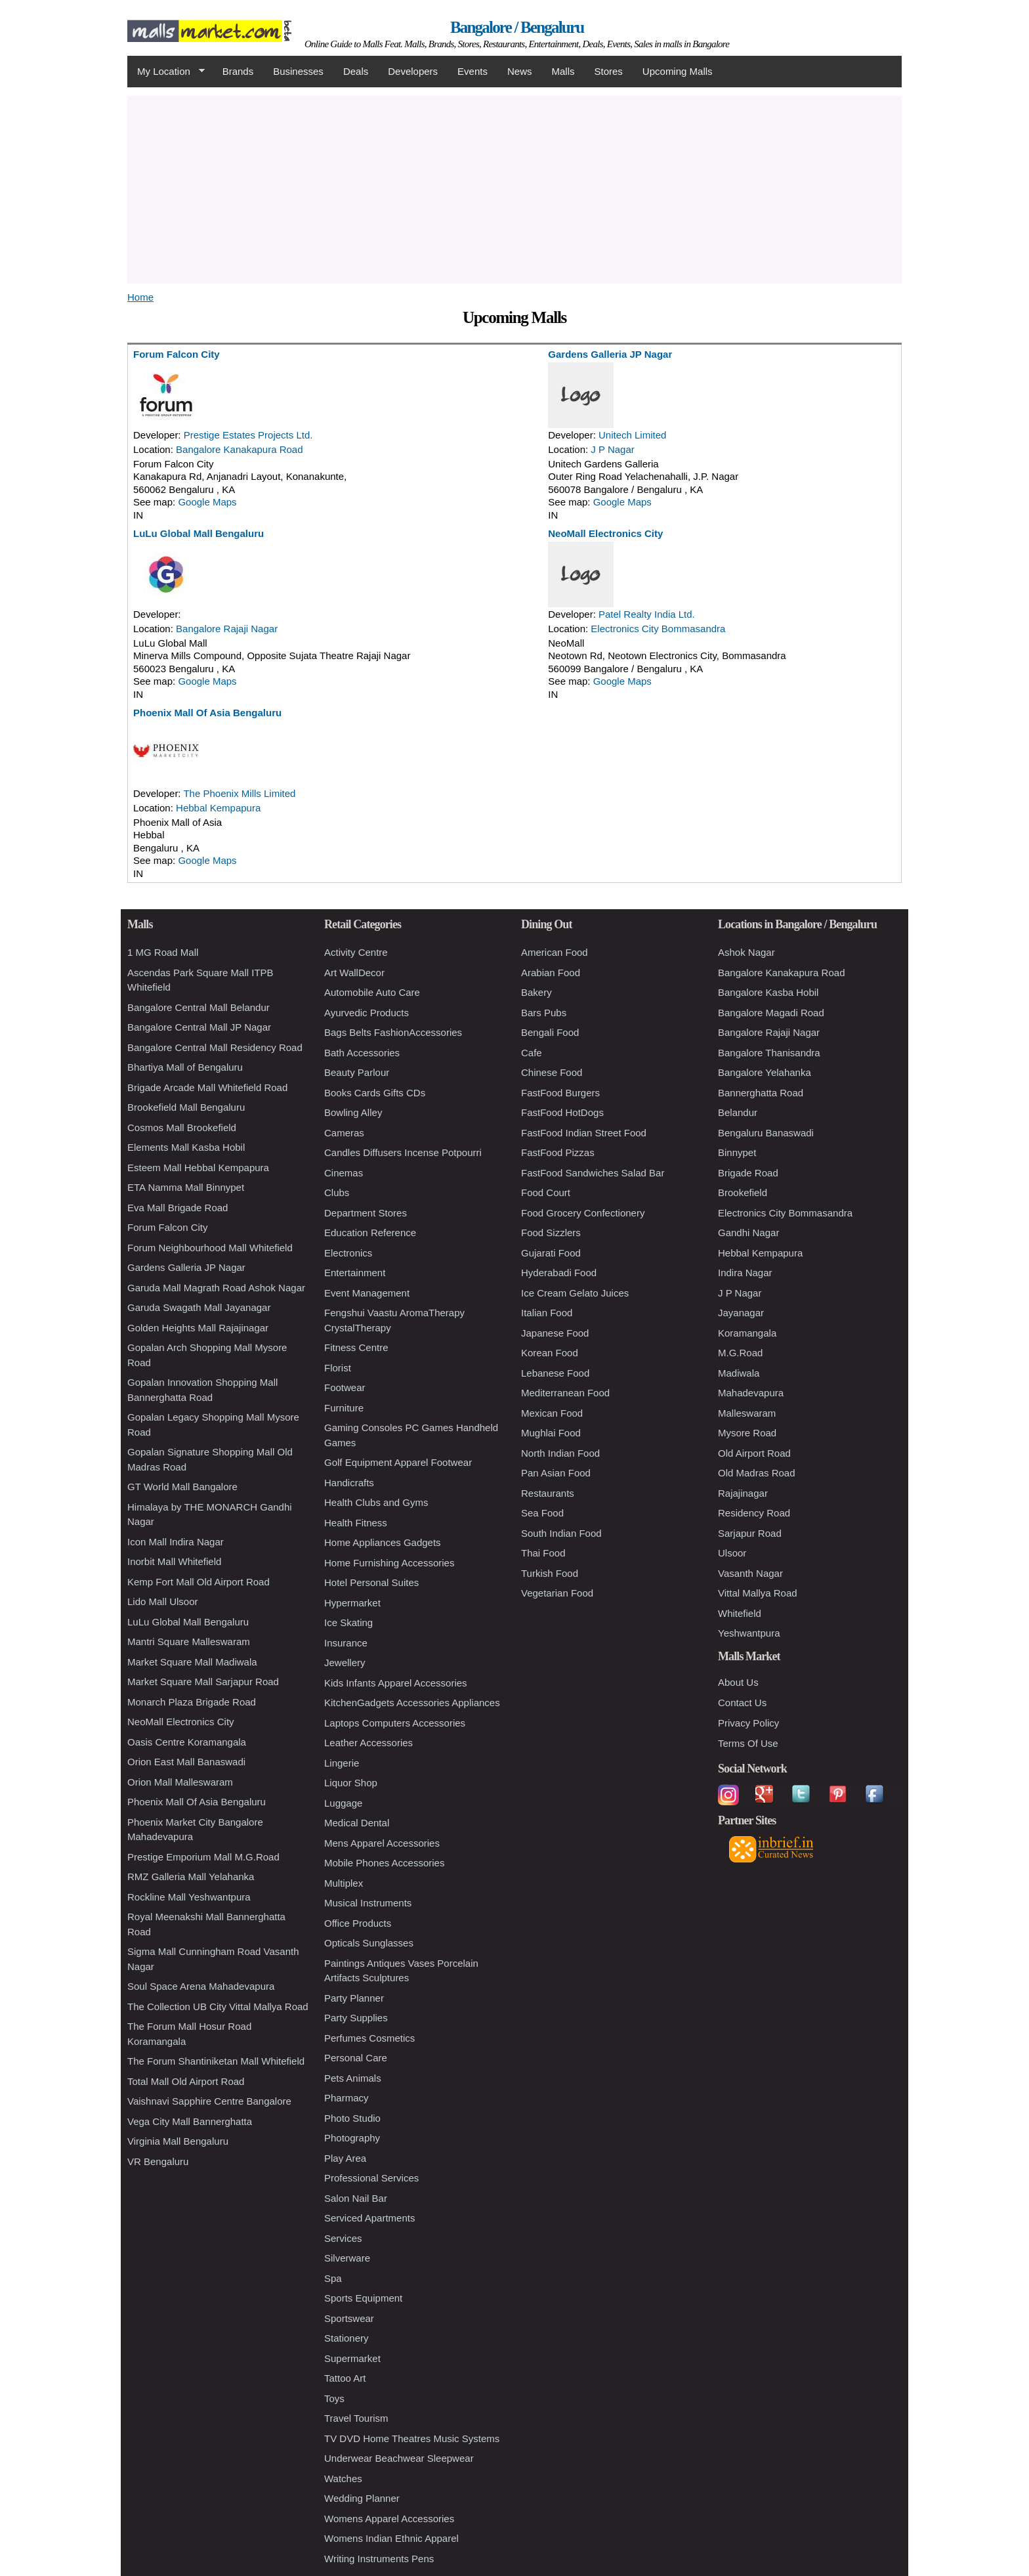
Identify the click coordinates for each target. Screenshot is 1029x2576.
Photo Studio (352, 2118)
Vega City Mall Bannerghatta (189, 2121)
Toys (334, 2398)
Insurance (346, 1642)
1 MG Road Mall (162, 952)
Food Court (545, 1192)
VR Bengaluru (157, 2161)
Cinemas (343, 1172)
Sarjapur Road (750, 1533)
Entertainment (354, 1272)
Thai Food (543, 1552)
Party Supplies (356, 2017)
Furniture (344, 1407)
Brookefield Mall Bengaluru (186, 1107)
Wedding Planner (362, 2498)
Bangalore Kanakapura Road (239, 449)
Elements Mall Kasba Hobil (186, 1147)
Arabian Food (550, 972)
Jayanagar (741, 1312)
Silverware (347, 2258)
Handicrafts (349, 1482)
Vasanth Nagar (750, 1573)
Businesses (298, 71)
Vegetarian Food (557, 1593)
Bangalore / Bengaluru (516, 27)
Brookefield (742, 1192)
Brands (238, 71)
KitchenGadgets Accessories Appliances (412, 1702)
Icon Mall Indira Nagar (175, 1541)
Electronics (348, 1252)
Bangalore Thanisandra (769, 1052)
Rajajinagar (743, 1493)
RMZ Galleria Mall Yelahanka (190, 1876)
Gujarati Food (551, 1252)
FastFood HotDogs (562, 1112)
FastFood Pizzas (558, 1152)
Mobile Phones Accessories (384, 1862)
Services (343, 2238)
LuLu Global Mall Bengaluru (198, 533)
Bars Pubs (543, 1012)
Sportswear (349, 2318)
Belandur (737, 1112)
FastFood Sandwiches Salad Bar (592, 1172)
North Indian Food (560, 1453)
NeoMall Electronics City (605, 533)
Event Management (367, 1293)
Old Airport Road (754, 1453)
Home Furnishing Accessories (389, 1562)
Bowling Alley (353, 1112)
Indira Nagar (745, 1272)
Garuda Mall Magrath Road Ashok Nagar (216, 1287)
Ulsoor (732, 1552)
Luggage (343, 1803)
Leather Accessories (368, 1742)
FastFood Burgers (560, 1092)
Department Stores (365, 1212)
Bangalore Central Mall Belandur (198, 1007)
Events (472, 71)
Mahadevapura (751, 1392)
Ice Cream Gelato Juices (575, 1293)
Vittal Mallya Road (757, 1593)
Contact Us (742, 1702)
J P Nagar (612, 449)
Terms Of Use (748, 1743)
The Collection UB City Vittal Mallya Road (217, 2006)
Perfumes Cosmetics (369, 2038)
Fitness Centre (356, 1347)
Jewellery (345, 1662)
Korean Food (549, 1352)
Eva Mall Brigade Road (177, 1207)
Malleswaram (747, 1413)
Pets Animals (352, 2078)
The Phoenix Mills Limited (239, 793)
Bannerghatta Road (760, 1092)
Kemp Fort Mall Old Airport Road (198, 1581)
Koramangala (747, 1333)
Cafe (531, 1052)
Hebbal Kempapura (218, 807)
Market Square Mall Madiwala (192, 1661)
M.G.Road (740, 1352)
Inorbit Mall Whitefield (174, 1561)
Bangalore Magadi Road (771, 1012)
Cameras (344, 1132)
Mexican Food (552, 1413)
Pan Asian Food (556, 1472)
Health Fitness (355, 1522)
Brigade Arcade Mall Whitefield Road (207, 1087)
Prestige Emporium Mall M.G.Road (203, 1856)
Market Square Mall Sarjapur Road (203, 1681)
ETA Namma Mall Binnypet (185, 1187)
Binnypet (737, 1152)
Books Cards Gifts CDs (374, 1092)
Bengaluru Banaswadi (766, 1132)
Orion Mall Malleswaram (180, 1782)
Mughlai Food (551, 1432)
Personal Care (355, 2057)
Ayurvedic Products (366, 1012)
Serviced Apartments (369, 2217)
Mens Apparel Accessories (382, 1843)
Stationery (346, 2338)
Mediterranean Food (565, 1392)
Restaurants (547, 1493)
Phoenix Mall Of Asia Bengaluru (207, 712)
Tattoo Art (345, 2378)
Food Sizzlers (551, 1232)
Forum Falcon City (176, 354)
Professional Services (371, 2177)
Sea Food (542, 1512)
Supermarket (352, 2358)
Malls (562, 71)
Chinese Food (551, 1072)
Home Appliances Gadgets (382, 1542)
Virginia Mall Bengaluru (177, 2141)
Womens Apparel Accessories (389, 2518)
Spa (333, 2278)
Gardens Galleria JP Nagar (610, 354)
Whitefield (739, 1613)
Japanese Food (555, 1333)
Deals (355, 71)
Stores (609, 71)
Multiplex (343, 1883)
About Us (738, 1682)
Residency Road (754, 1512)
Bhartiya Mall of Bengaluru (185, 1067)
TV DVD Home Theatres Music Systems (411, 2438)
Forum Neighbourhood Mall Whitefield (210, 1247)
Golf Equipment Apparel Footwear (398, 1462)
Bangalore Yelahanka (764, 1072)
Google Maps (207, 501)
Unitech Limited (632, 434)
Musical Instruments (367, 1902)
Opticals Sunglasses (368, 1942)
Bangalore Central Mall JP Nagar (199, 1027)
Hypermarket (352, 1602)
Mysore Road (747, 1432)
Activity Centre (356, 952)
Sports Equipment (363, 2298)
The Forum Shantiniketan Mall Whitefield (215, 2061)
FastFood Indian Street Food (583, 1132)
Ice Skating (348, 1622)
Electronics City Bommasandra (658, 628)
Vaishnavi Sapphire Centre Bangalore (209, 2101)
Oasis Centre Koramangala (186, 1742)
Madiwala (738, 1373)
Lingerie (341, 1763)
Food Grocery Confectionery (582, 1212)
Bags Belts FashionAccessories (393, 1032)
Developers (413, 71)
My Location (166, 71)
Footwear (345, 1387)
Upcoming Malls (677, 71)
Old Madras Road (756, 1472)
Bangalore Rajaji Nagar (227, 628)
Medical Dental (356, 1822)
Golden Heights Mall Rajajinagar (197, 1327)
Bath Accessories (362, 1052)
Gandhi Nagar (748, 1232)
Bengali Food (550, 1032)
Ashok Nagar (746, 952)
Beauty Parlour (356, 1072)
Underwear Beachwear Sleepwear (399, 2458)
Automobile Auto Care (372, 992)
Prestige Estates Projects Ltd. (248, 434)
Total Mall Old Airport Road (185, 2081)
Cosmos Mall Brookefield (181, 1127)
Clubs (336, 1192)
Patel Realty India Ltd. (646, 614)
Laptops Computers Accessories (394, 1722)
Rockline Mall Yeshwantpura (189, 1896)
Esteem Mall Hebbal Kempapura (198, 1167)
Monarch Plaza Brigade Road (191, 1701)
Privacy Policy (748, 1722)
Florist (337, 1367)
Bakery (536, 992)
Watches (343, 2478)
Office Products (357, 1923)
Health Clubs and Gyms (376, 1502)
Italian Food (546, 1312)
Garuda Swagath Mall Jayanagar (198, 1307)
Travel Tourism (356, 2418)
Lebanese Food (555, 1373)
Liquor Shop (350, 1782)
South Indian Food (561, 1533)
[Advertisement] (514, 188)
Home (140, 297)
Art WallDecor (354, 972)
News (519, 71)
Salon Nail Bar (355, 2198)
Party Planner (354, 1998)
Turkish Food (549, 1573)
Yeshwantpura (749, 1633)
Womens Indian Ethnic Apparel (391, 2538)
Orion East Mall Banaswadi (186, 1761)
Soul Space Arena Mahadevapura (200, 1986)
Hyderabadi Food (559, 1272)
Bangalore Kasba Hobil (768, 992)
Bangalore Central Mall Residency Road (215, 1047)
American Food (554, 952)
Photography (352, 2137)
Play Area (345, 2158)
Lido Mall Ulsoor (162, 1601)
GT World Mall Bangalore (182, 1486)
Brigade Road (748, 1172)
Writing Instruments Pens (379, 2558)
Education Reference (370, 1232)
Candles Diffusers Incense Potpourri (403, 1152)
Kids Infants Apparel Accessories (395, 1682)
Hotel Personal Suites (371, 1582)
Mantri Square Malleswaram (188, 1641)
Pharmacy (346, 2097)
